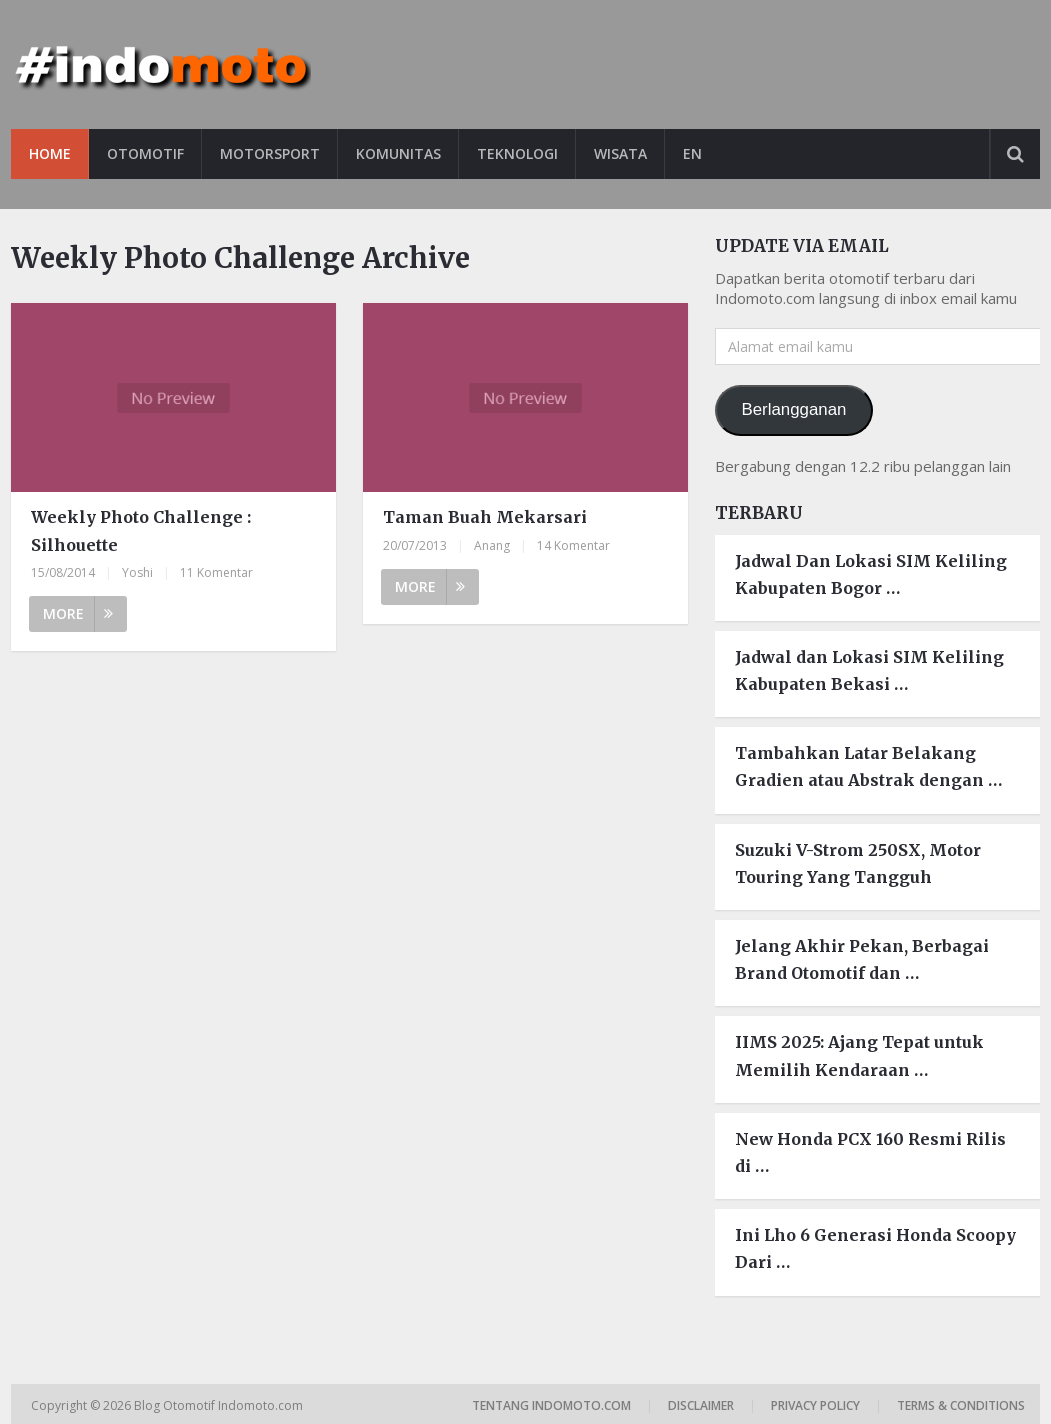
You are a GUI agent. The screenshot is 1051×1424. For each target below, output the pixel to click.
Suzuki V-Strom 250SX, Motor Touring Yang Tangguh (858, 863)
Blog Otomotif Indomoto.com (220, 1405)
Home (50, 153)
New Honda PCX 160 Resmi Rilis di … (870, 1152)
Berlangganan (794, 409)
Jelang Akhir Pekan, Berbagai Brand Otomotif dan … (862, 959)
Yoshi (137, 572)
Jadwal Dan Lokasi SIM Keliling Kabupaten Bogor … (871, 574)
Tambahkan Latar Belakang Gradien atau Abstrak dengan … (868, 766)
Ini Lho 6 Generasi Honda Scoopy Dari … (875, 1248)
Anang (492, 545)
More (78, 613)
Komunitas (398, 153)
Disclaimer (701, 1405)
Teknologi (517, 153)
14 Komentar (573, 545)
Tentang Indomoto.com (551, 1405)
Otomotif (145, 153)
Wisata (620, 153)
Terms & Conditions (961, 1405)
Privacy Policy (815, 1405)
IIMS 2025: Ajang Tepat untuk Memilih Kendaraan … (859, 1055)
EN (692, 153)
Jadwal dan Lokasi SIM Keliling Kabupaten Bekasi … (869, 670)
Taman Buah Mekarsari (485, 517)
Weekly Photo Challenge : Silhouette (141, 530)
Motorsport (270, 153)
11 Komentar (216, 572)
